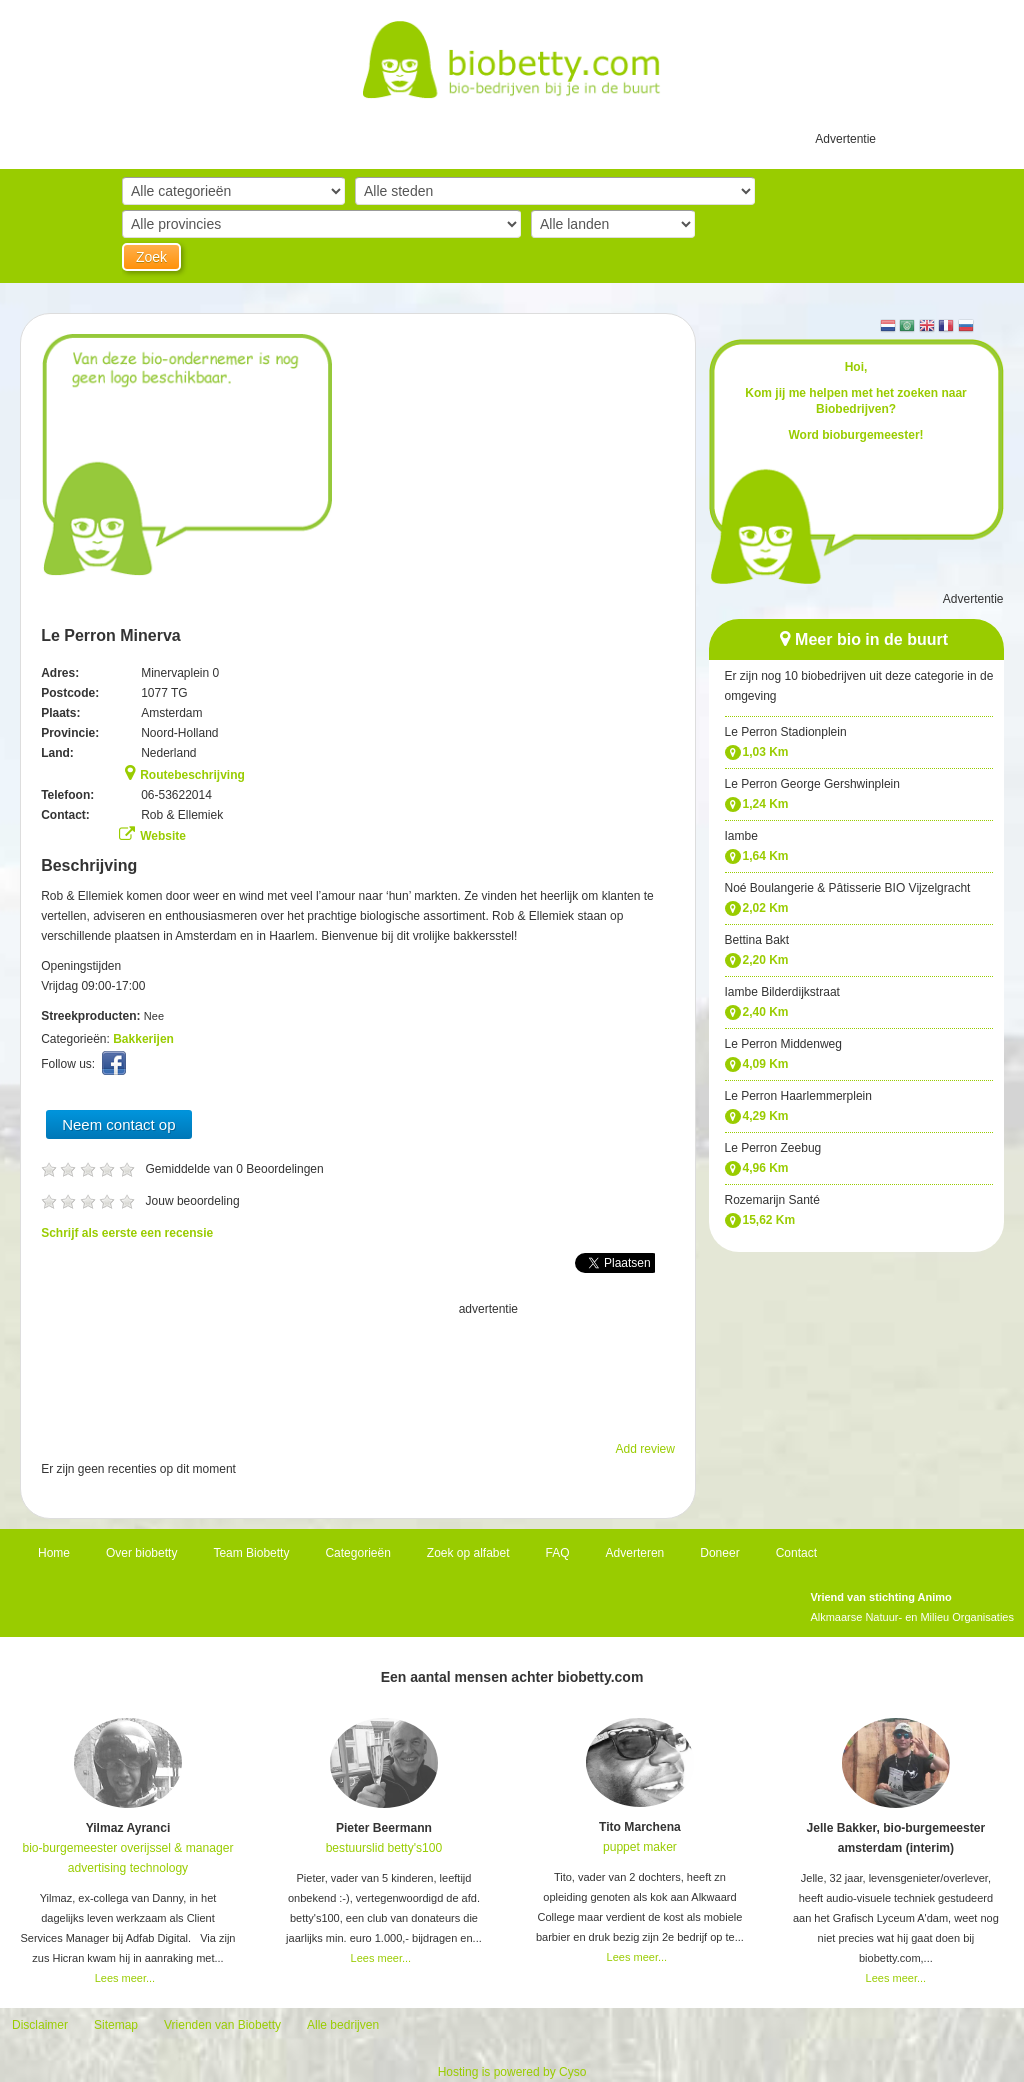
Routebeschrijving (192, 775)
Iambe (741, 836)
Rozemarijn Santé (772, 1200)
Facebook (116, 1068)
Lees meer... (125, 1978)
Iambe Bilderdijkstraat (782, 992)
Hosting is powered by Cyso (512, 2072)
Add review (645, 1449)
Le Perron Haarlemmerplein (798, 1096)
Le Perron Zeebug (773, 1148)
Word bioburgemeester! (855, 435)
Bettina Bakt (757, 940)
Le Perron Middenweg (783, 1044)
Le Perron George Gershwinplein (812, 784)
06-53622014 (176, 795)
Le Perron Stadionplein (786, 732)
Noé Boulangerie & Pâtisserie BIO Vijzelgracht (848, 888)
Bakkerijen (143, 1039)
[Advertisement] (358, 1369)
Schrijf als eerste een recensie (127, 1233)
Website (163, 836)
